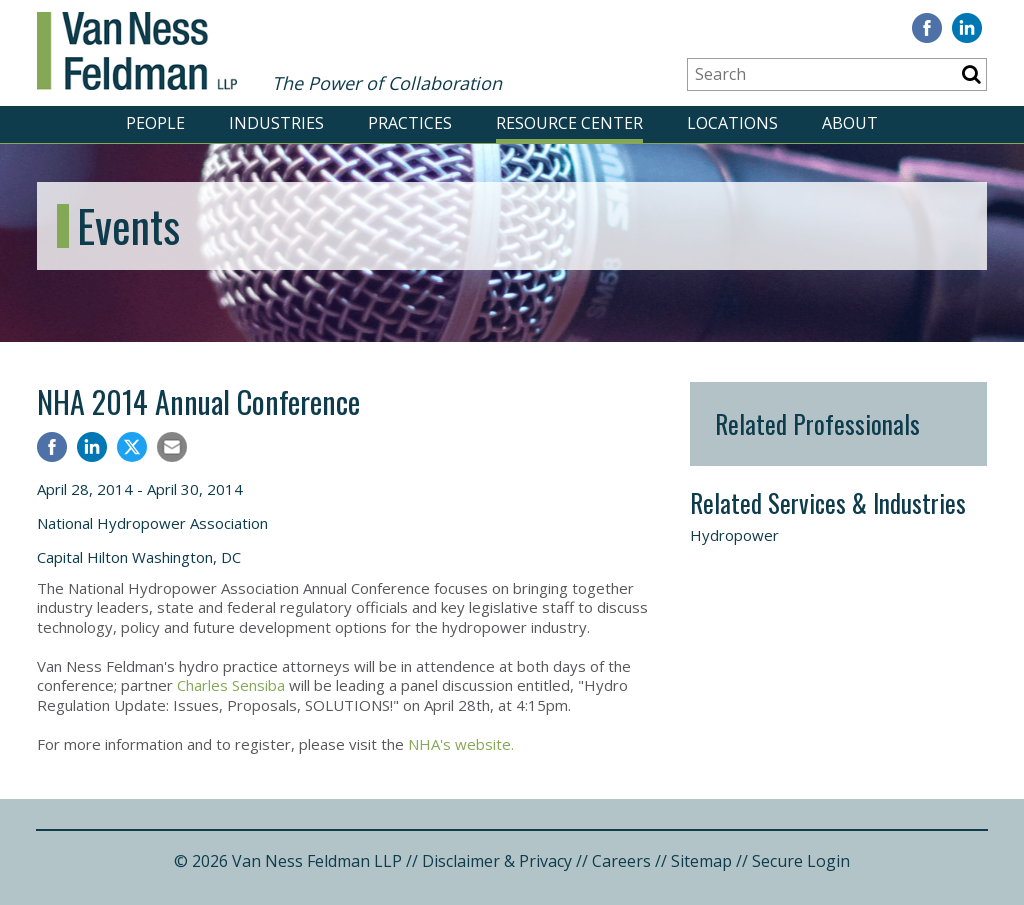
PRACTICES (410, 123)
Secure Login (801, 861)
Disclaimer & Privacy (497, 861)
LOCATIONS (732, 123)
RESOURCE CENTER (569, 123)
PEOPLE (155, 123)
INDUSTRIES (276, 123)
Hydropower (734, 535)
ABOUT (850, 123)
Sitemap (701, 861)
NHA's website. (461, 744)
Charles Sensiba (233, 685)
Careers (621, 861)
